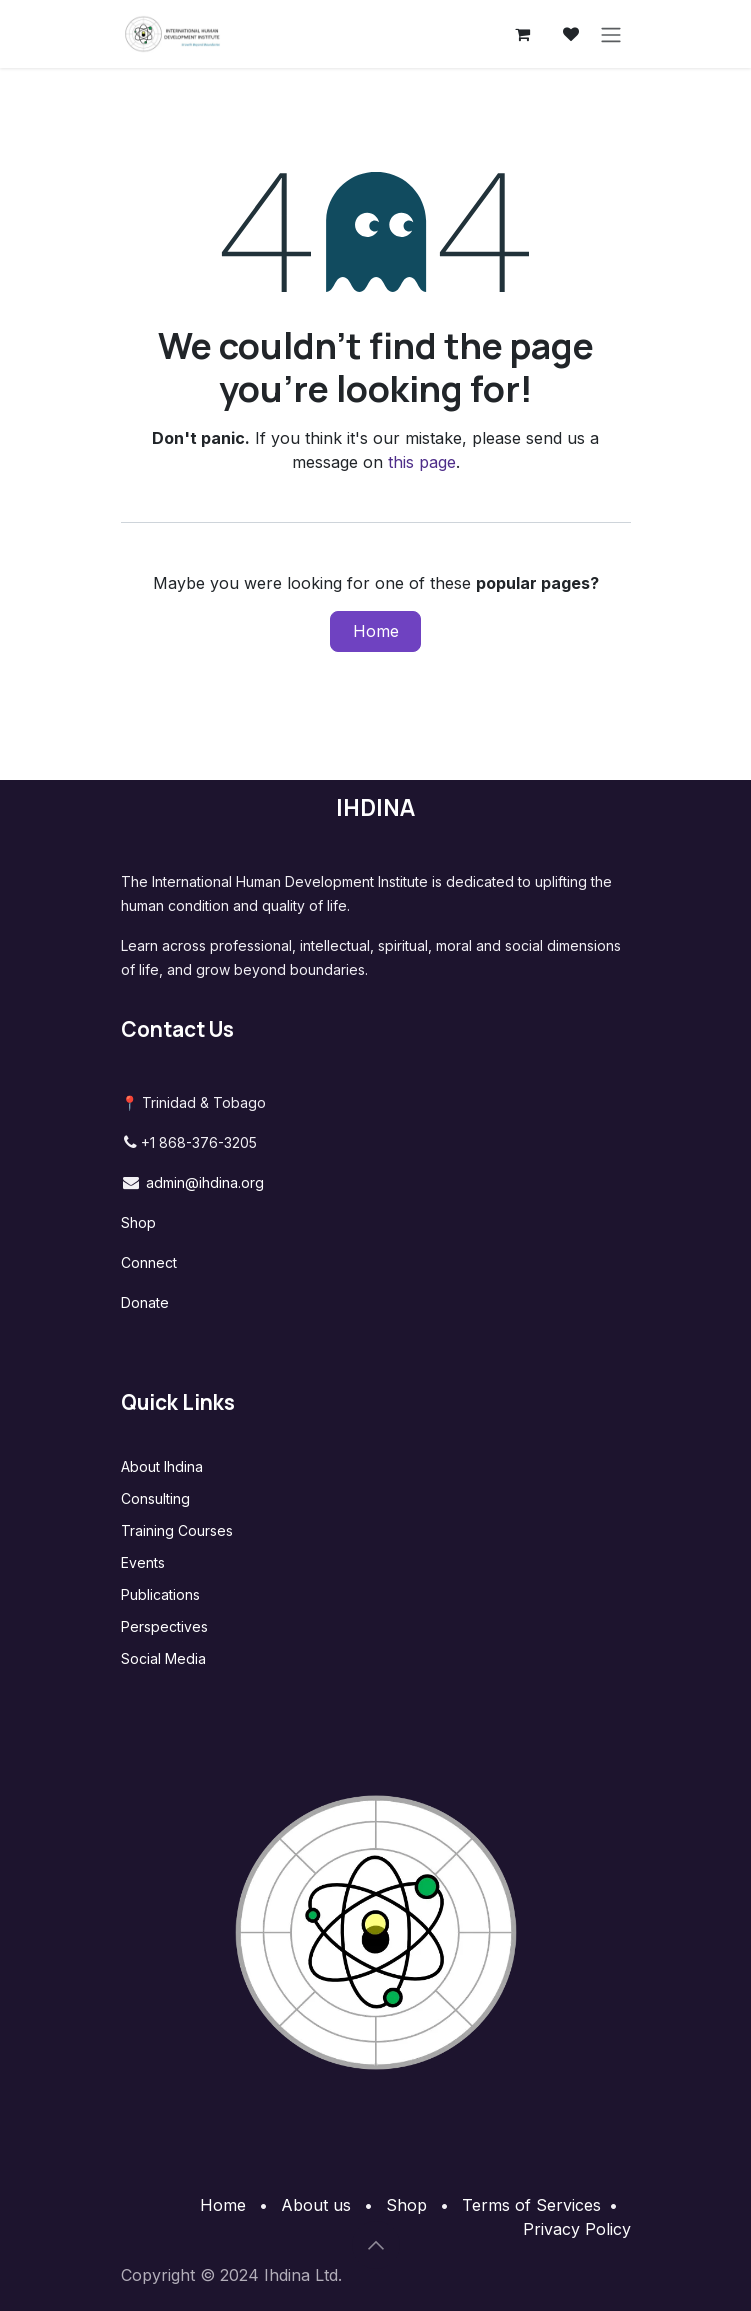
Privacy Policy (577, 2229)
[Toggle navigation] (611, 34)
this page (422, 462)
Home (376, 631)
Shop (138, 1222)
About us (316, 2205)
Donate (145, 1302)
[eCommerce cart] (523, 34)
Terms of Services (531, 2205)
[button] (376, 2245)
